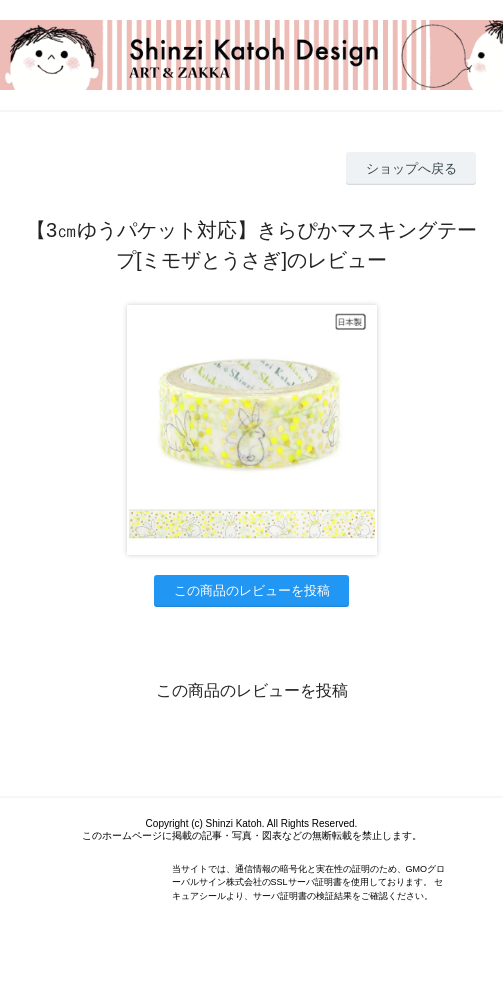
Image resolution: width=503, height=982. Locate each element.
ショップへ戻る (411, 168)
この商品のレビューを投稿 (252, 590)
